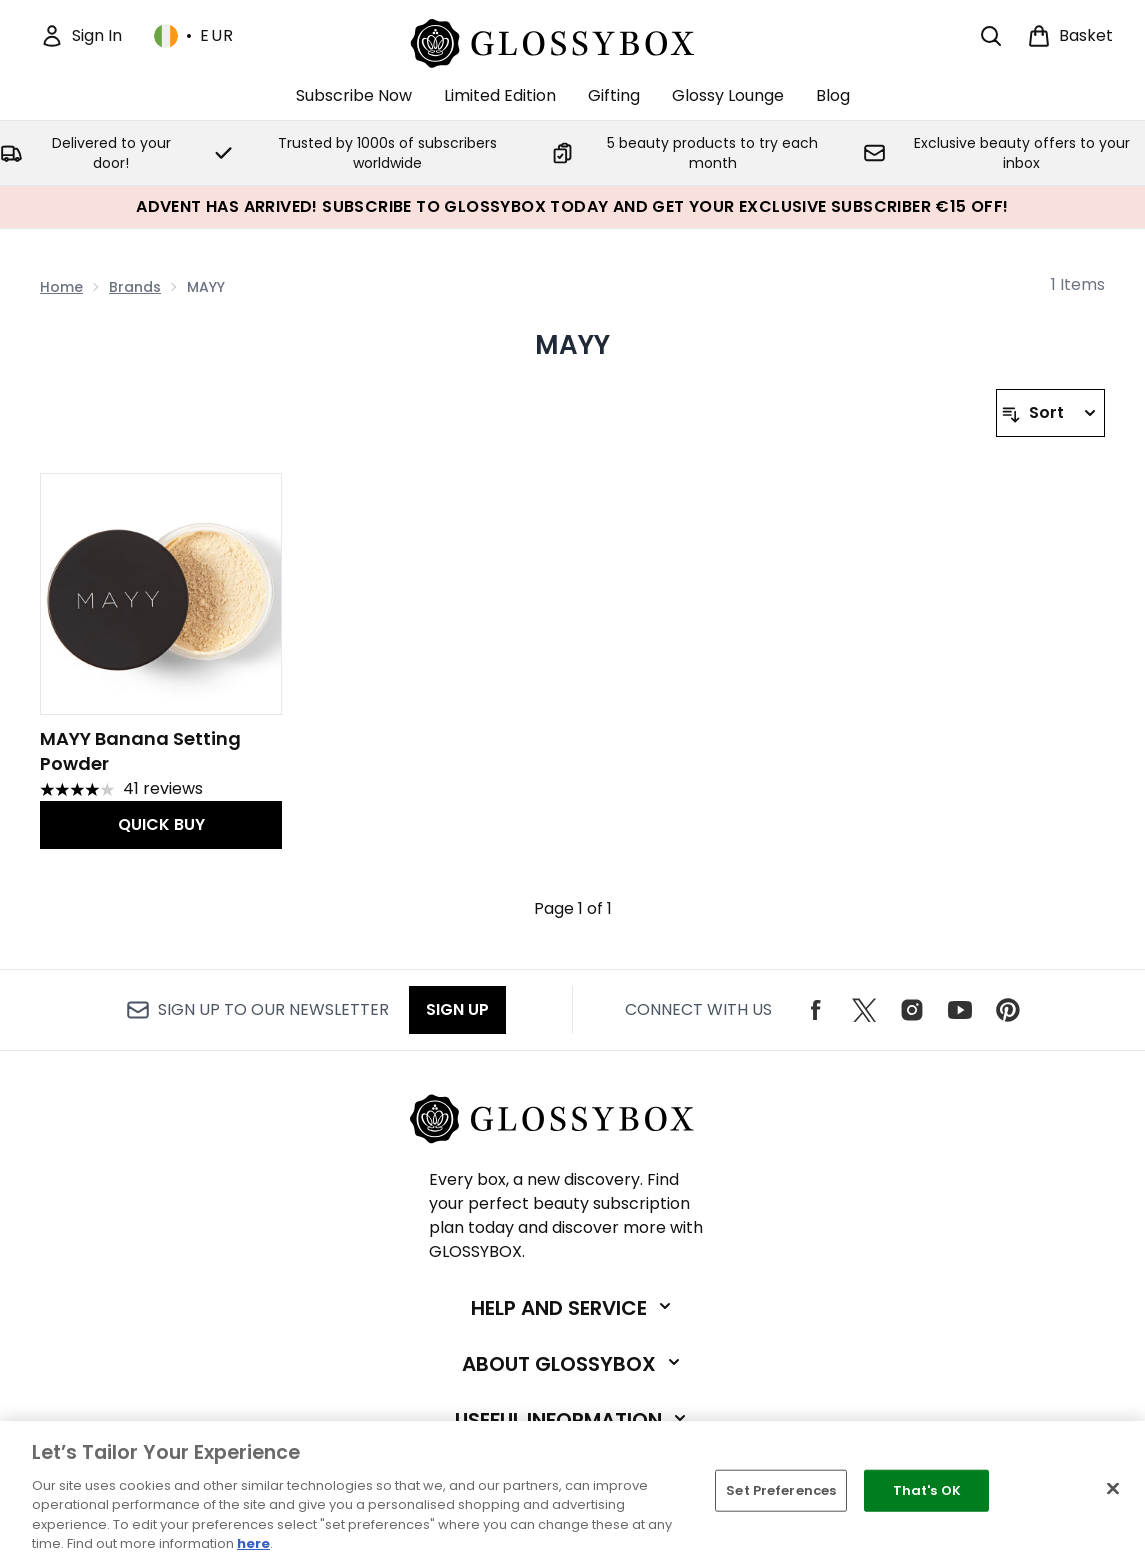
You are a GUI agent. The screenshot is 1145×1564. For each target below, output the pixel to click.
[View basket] (1070, 36)
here (253, 1543)
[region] (572, 1492)
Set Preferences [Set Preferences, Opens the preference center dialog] (781, 1490)
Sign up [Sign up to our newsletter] (457, 1009)
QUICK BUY (161, 824)
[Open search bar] (991, 36)
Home (61, 287)
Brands (135, 287)
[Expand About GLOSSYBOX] (573, 1364)
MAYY (573, 345)
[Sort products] (1050, 413)
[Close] (1113, 1489)
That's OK (927, 1490)
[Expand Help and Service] (573, 1308)
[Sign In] (81, 36)
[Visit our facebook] (816, 1010)
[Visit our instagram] (912, 1010)
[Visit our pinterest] (1008, 1010)
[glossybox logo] (572, 40)
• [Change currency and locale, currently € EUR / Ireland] (194, 36)
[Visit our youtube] (960, 1010)
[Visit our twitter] (864, 1010)
